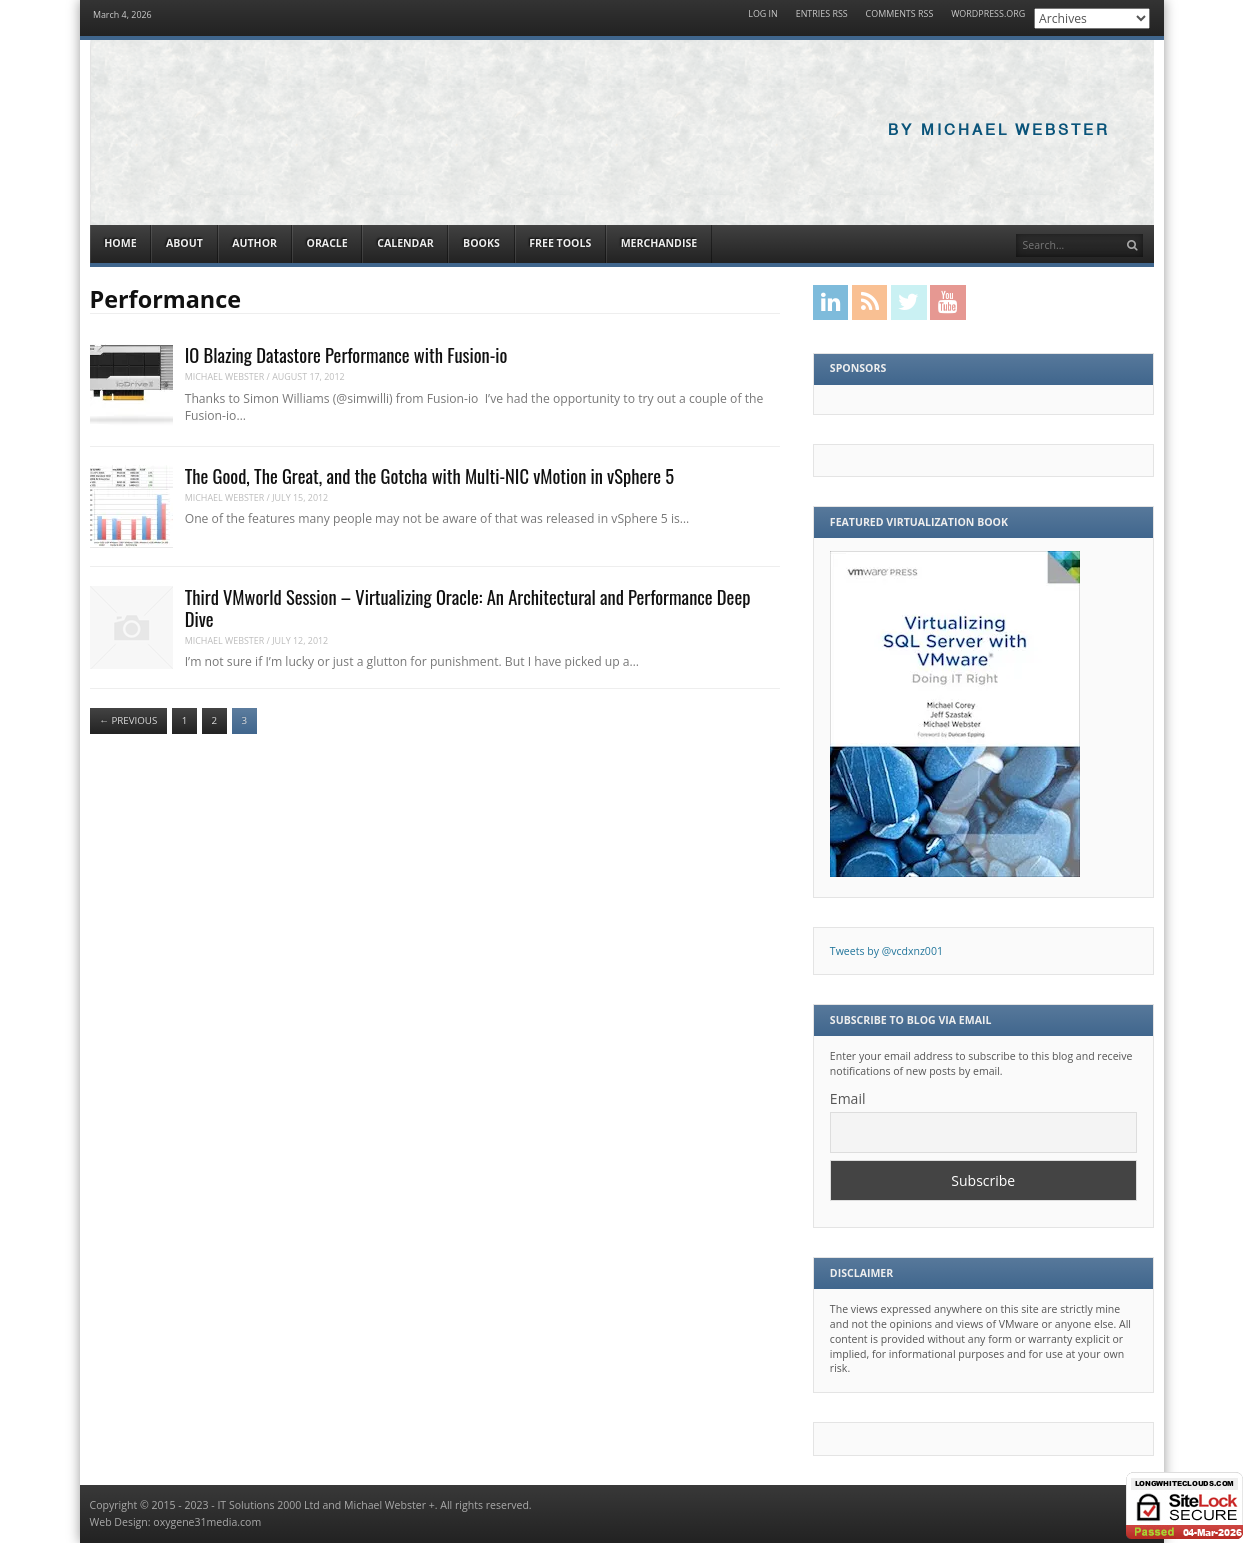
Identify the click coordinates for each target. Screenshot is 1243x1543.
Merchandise (659, 243)
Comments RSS (900, 14)
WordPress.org (988, 14)
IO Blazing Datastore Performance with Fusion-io (346, 354)
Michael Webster (225, 376)
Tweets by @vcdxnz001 (886, 951)
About (184, 243)
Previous (128, 720)
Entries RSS (822, 14)
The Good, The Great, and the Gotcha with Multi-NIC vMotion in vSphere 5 (429, 475)
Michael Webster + (389, 1505)
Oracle (327, 243)
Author (254, 243)
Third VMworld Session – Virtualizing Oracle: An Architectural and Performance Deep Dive (468, 607)
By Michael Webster (999, 130)
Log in (763, 14)
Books (481, 243)
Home (120, 243)
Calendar (405, 243)
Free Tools (560, 243)
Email (848, 1098)
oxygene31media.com (207, 1522)
